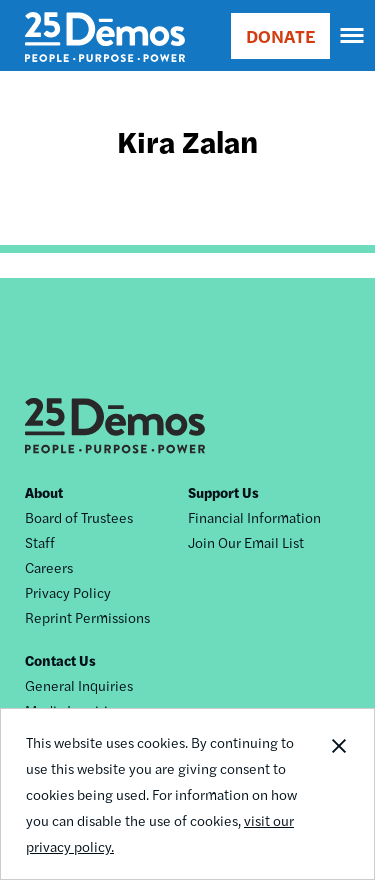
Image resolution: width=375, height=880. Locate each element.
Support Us (223, 492)
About (44, 492)
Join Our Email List (246, 542)
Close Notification (338, 794)
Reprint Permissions (87, 617)
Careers (49, 567)
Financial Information (254, 517)
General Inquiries (79, 685)
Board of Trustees (79, 517)
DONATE (280, 35)
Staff (40, 542)
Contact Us (60, 660)
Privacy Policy (68, 592)
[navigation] (353, 36)
